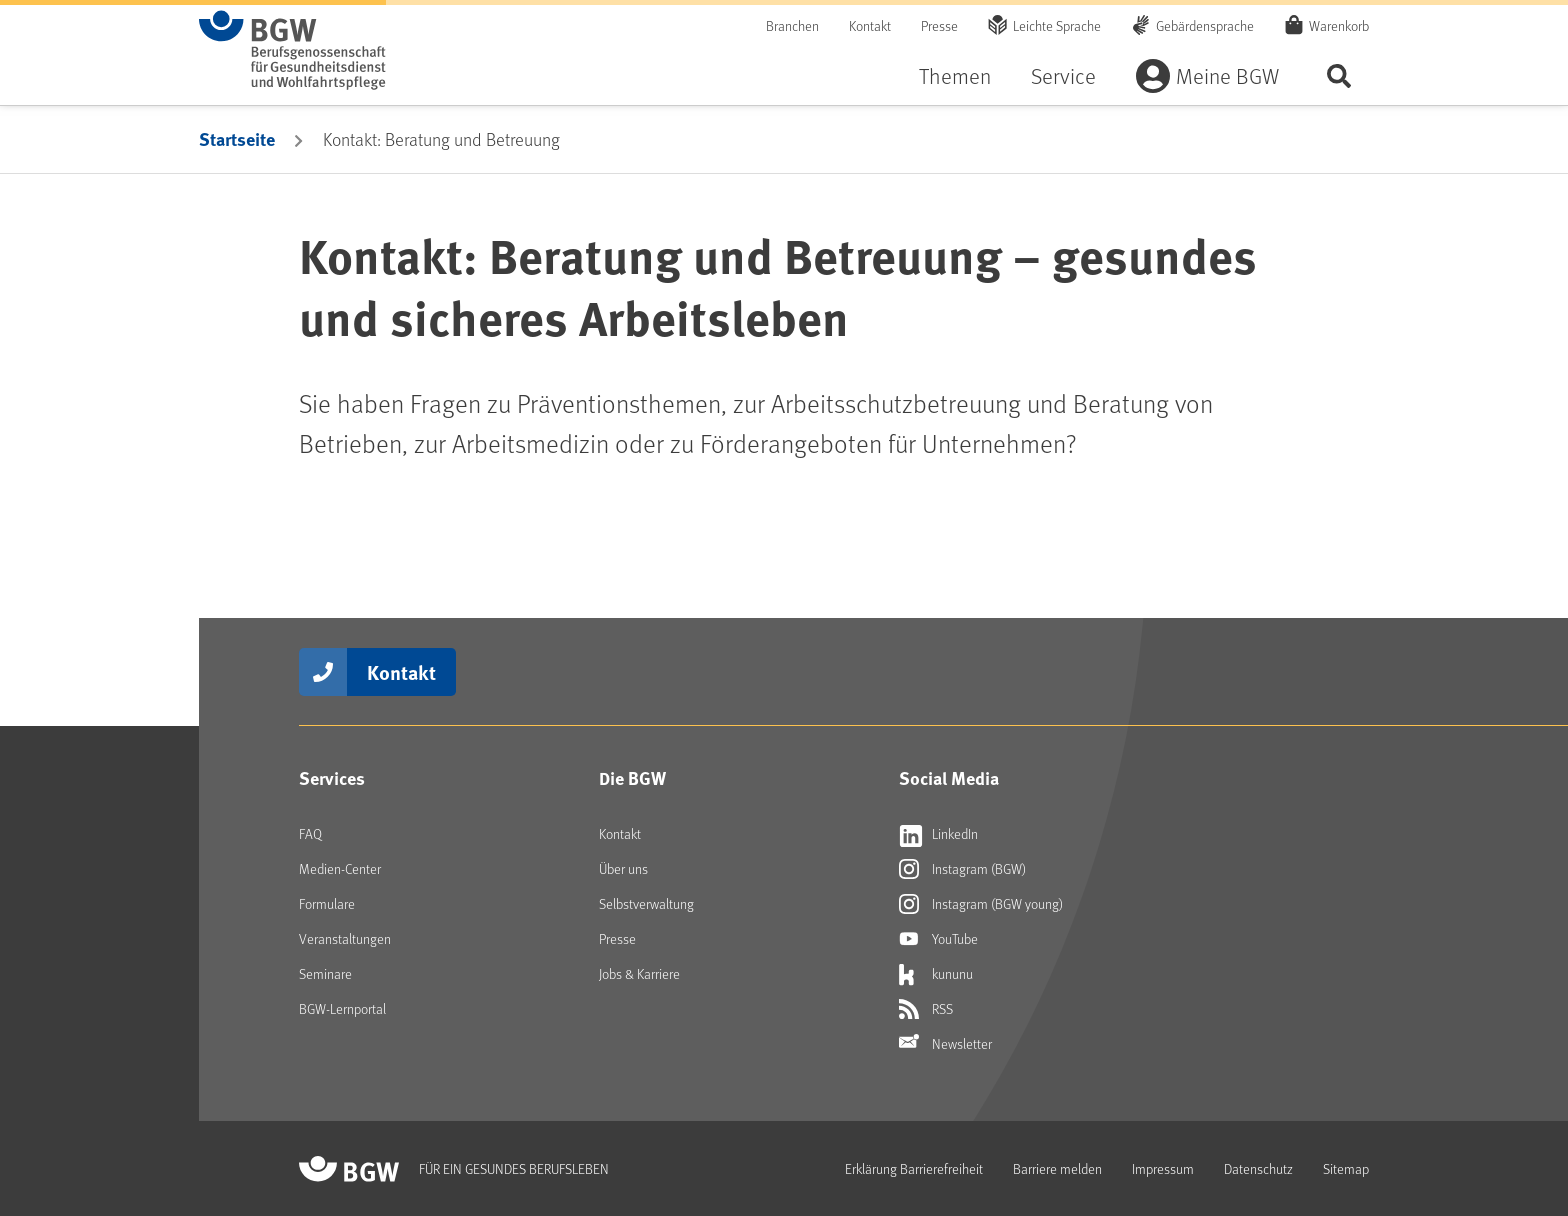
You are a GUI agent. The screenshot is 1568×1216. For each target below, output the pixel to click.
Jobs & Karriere (639, 973)
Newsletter (945, 1044)
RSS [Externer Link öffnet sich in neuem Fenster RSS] (926, 1009)
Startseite (237, 139)
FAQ (310, 833)
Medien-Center (340, 868)
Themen (955, 75)
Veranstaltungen (345, 938)
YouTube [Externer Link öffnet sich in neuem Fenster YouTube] (938, 939)
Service (1063, 75)
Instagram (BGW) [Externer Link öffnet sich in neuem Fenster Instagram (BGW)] (962, 869)
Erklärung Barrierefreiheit (914, 1168)
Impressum (1163, 1168)
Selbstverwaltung (646, 903)
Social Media (949, 778)
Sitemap (1346, 1168)
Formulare (327, 903)
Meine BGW (1227, 75)
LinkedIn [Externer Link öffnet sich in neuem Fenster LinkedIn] (938, 834)
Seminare (325, 973)
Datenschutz (1258, 1168)
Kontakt (870, 25)
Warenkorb (1339, 25)
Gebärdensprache (1205, 25)
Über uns (623, 868)
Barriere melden (1057, 1168)
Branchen (792, 25)
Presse (939, 25)
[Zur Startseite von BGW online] (292, 50)
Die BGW (632, 778)
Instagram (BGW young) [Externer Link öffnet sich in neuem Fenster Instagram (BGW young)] (981, 904)
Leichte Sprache (1057, 25)
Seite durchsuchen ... (1339, 75)
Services (332, 778)
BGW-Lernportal (342, 1008)
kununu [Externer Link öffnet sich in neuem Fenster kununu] (936, 974)
